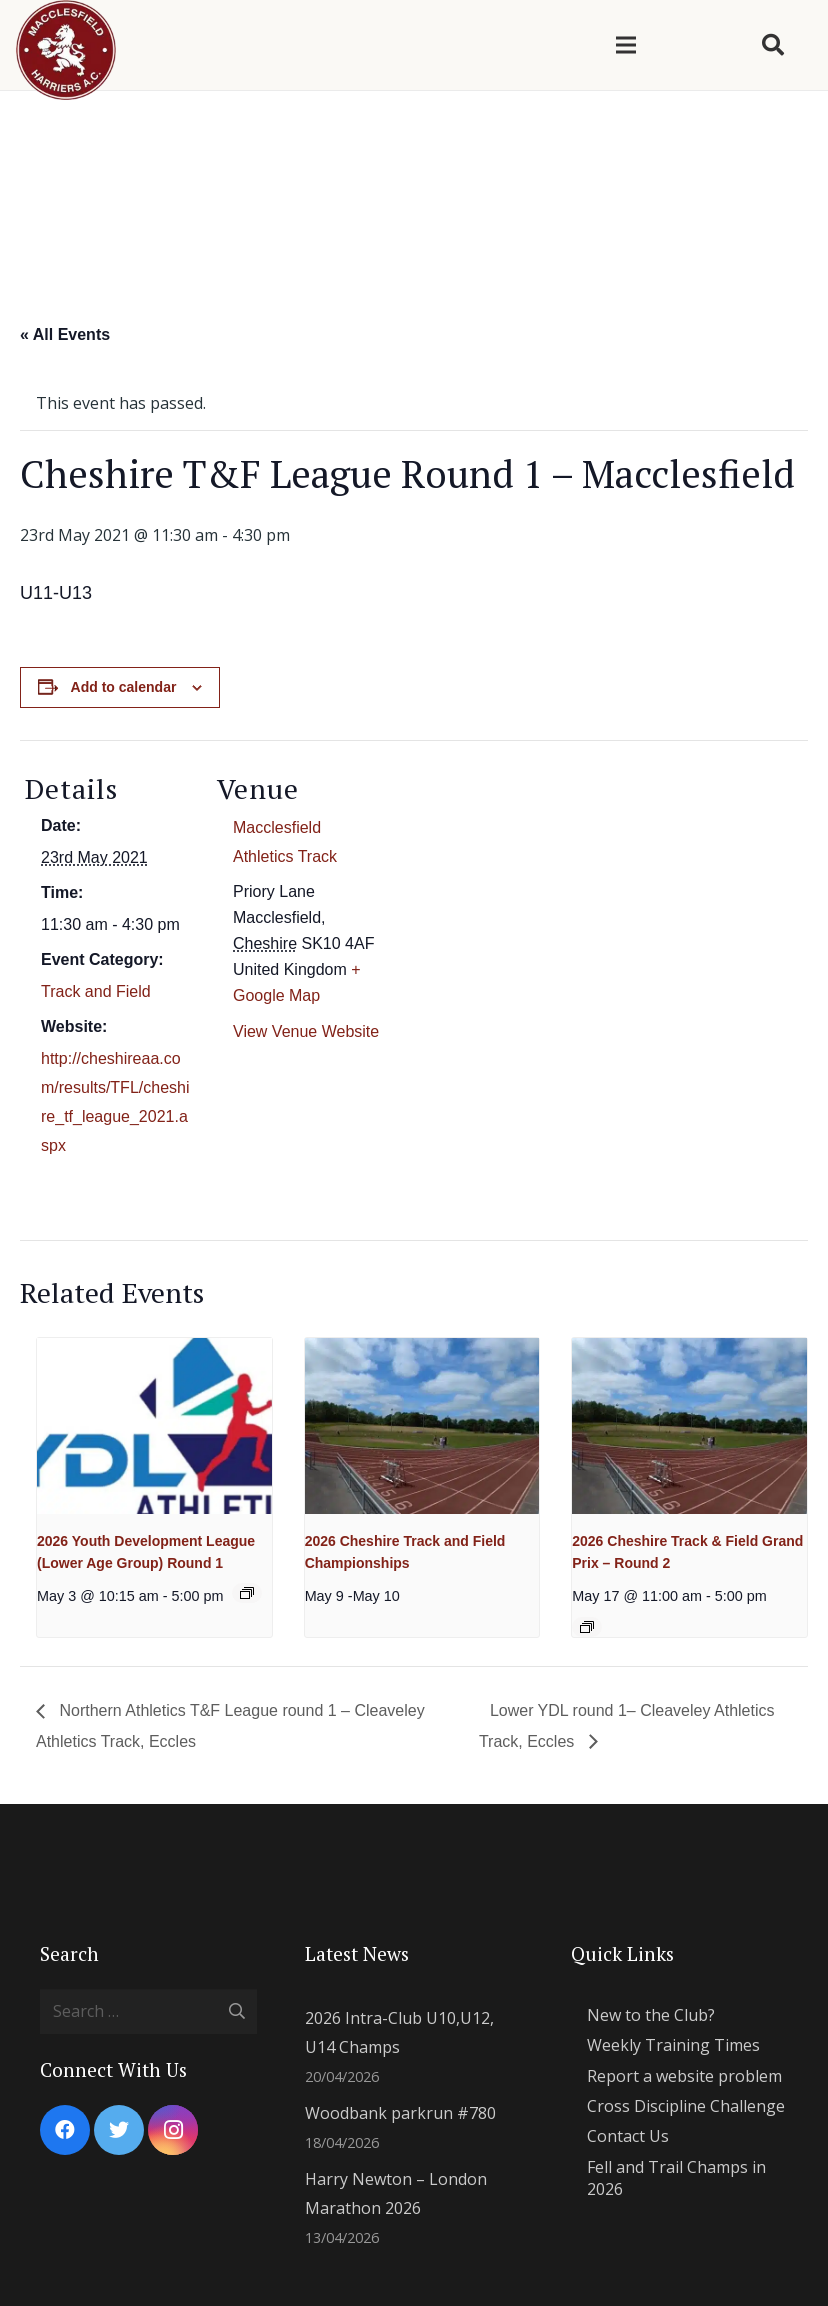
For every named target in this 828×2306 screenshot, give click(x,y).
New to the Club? (651, 2015)
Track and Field (96, 991)
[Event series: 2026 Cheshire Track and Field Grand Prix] (587, 1627)
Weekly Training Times (673, 2045)
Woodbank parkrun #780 (400, 2113)
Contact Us (628, 2136)
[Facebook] (65, 2130)
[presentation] (154, 1426)
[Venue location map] (514, 878)
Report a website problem (684, 2076)
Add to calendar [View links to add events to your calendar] (124, 687)
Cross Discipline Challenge (686, 2106)
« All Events (65, 334)
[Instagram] (173, 2130)
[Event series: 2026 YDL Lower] (247, 1593)
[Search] (773, 45)
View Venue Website (306, 1031)
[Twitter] (119, 2130)
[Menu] (626, 45)
